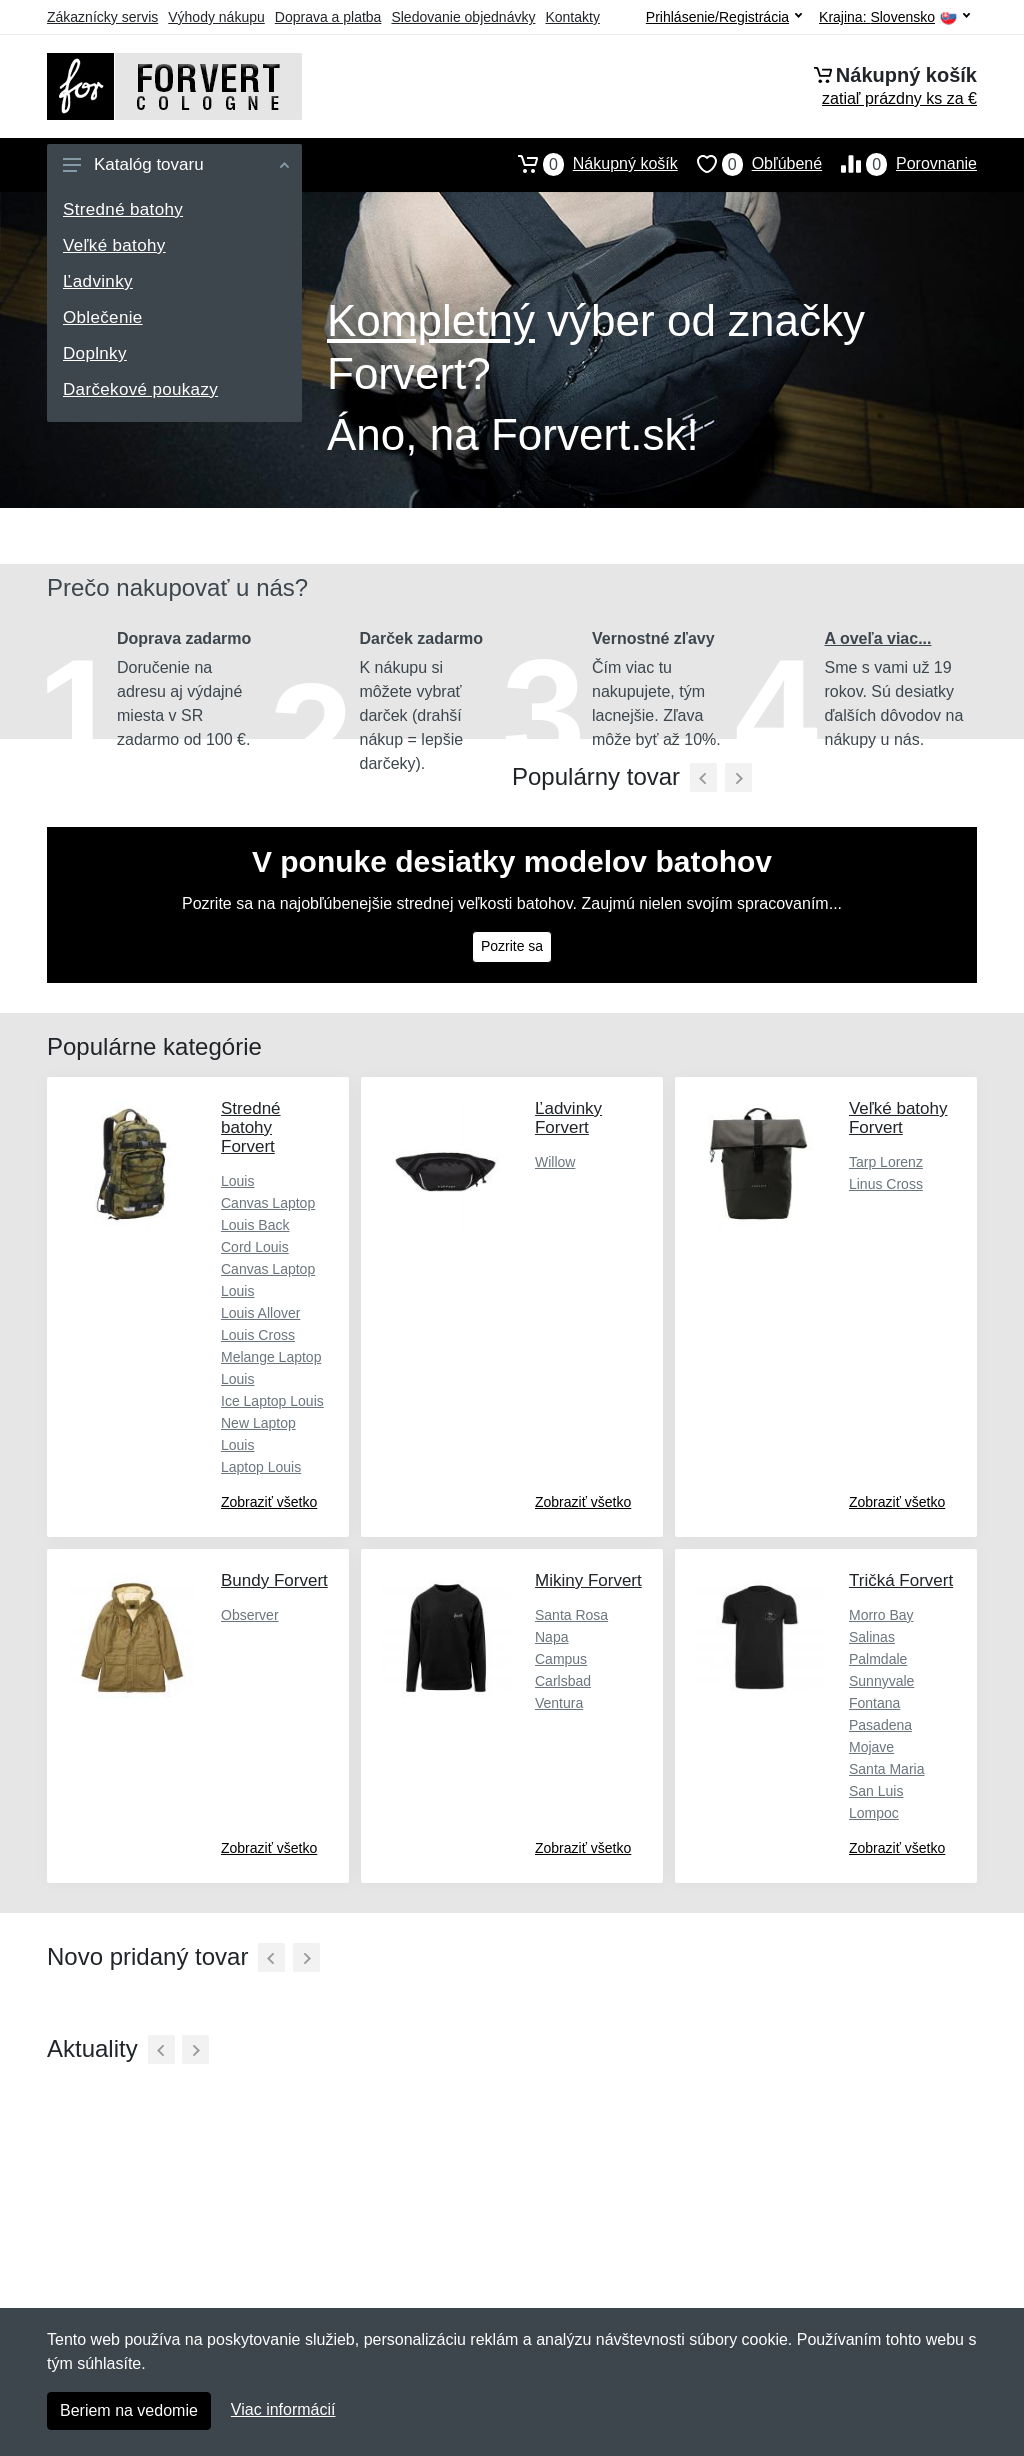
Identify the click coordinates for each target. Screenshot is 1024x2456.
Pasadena (880, 1725)
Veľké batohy (114, 245)
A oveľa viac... (878, 638)
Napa (551, 1637)
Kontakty (572, 17)
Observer (250, 1615)
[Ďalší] (306, 1957)
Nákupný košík (588, 164)
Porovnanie (899, 164)
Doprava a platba (328, 17)
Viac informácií (283, 2409)
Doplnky (95, 353)
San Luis (876, 1791)
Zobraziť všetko (269, 1502)
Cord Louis (255, 1247)
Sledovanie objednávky (463, 17)
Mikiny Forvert (588, 1580)
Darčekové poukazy (140, 389)
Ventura (559, 1703)
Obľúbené (750, 164)
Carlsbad (563, 1681)
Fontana (874, 1703)
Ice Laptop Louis (272, 1401)
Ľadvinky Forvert (568, 1118)
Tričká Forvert (901, 1580)
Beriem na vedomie (129, 2410)
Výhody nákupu (216, 17)
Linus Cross (886, 1184)
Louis (237, 1181)
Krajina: (894, 17)
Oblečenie (103, 317)
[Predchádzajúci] (703, 777)
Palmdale (878, 1659)
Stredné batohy (123, 209)
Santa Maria (886, 1769)
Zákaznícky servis (102, 17)
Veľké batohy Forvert (898, 1118)
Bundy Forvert (274, 1580)
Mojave (871, 1747)
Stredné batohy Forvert (251, 1127)
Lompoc (874, 1813)
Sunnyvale (881, 1681)
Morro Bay (881, 1615)
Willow (555, 1162)
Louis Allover (260, 1313)
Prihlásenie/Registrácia (724, 17)
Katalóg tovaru (176, 164)
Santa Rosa (571, 1615)
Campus (561, 1659)
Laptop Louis (261, 1467)
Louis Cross (258, 1335)
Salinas (872, 1637)
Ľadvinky (98, 281)
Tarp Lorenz (886, 1162)
